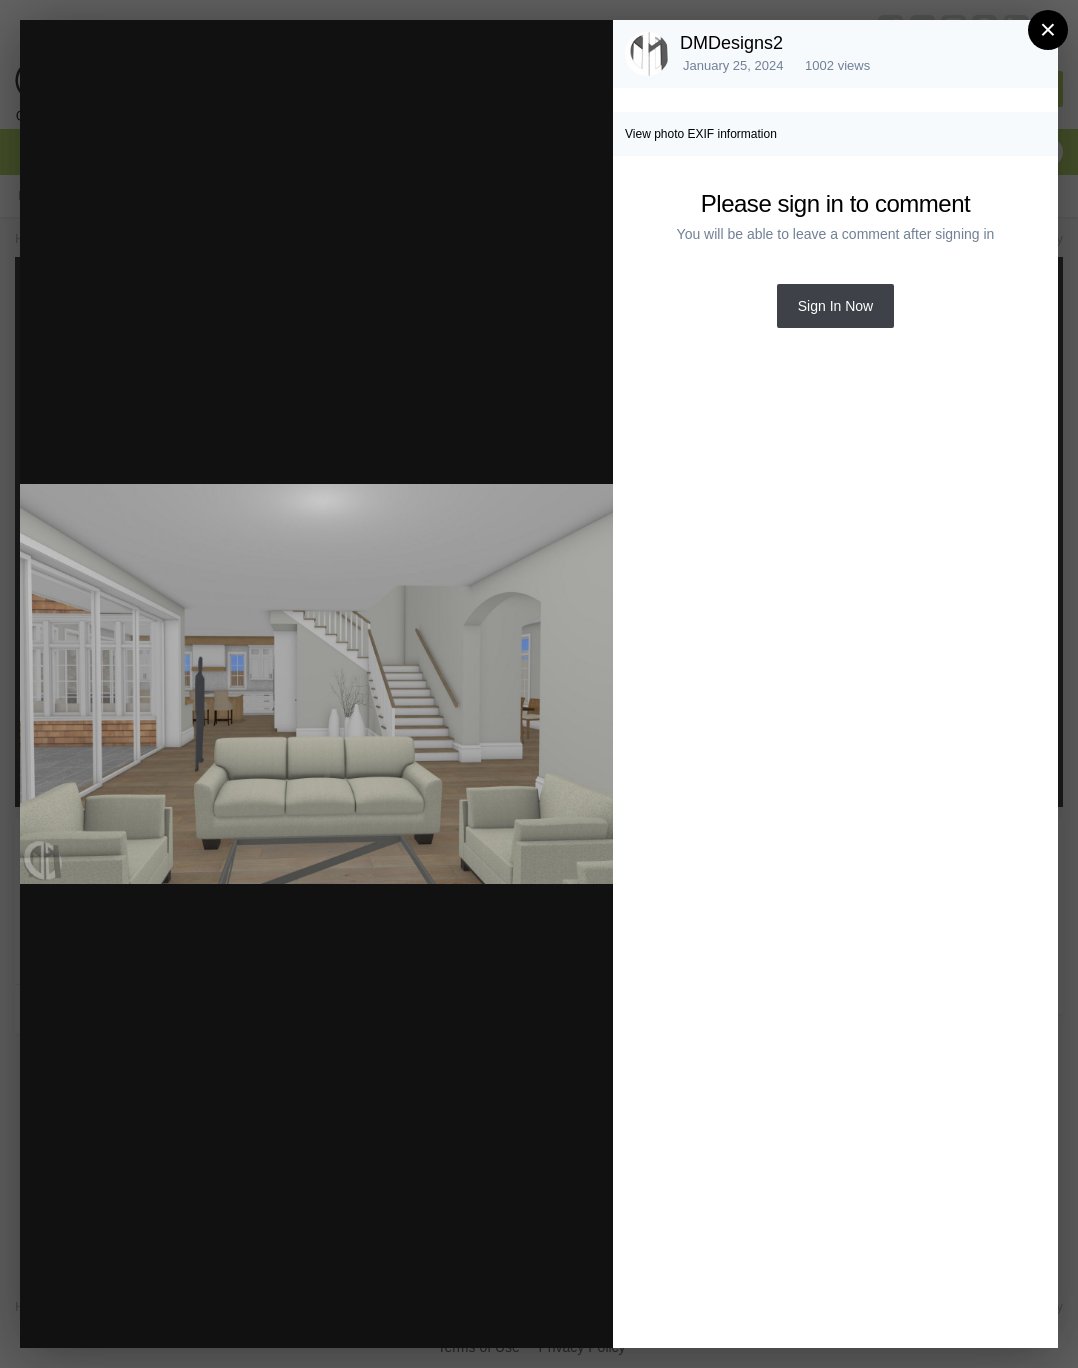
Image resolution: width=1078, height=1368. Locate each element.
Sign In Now (835, 306)
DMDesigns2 (731, 43)
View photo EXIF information (701, 134)
